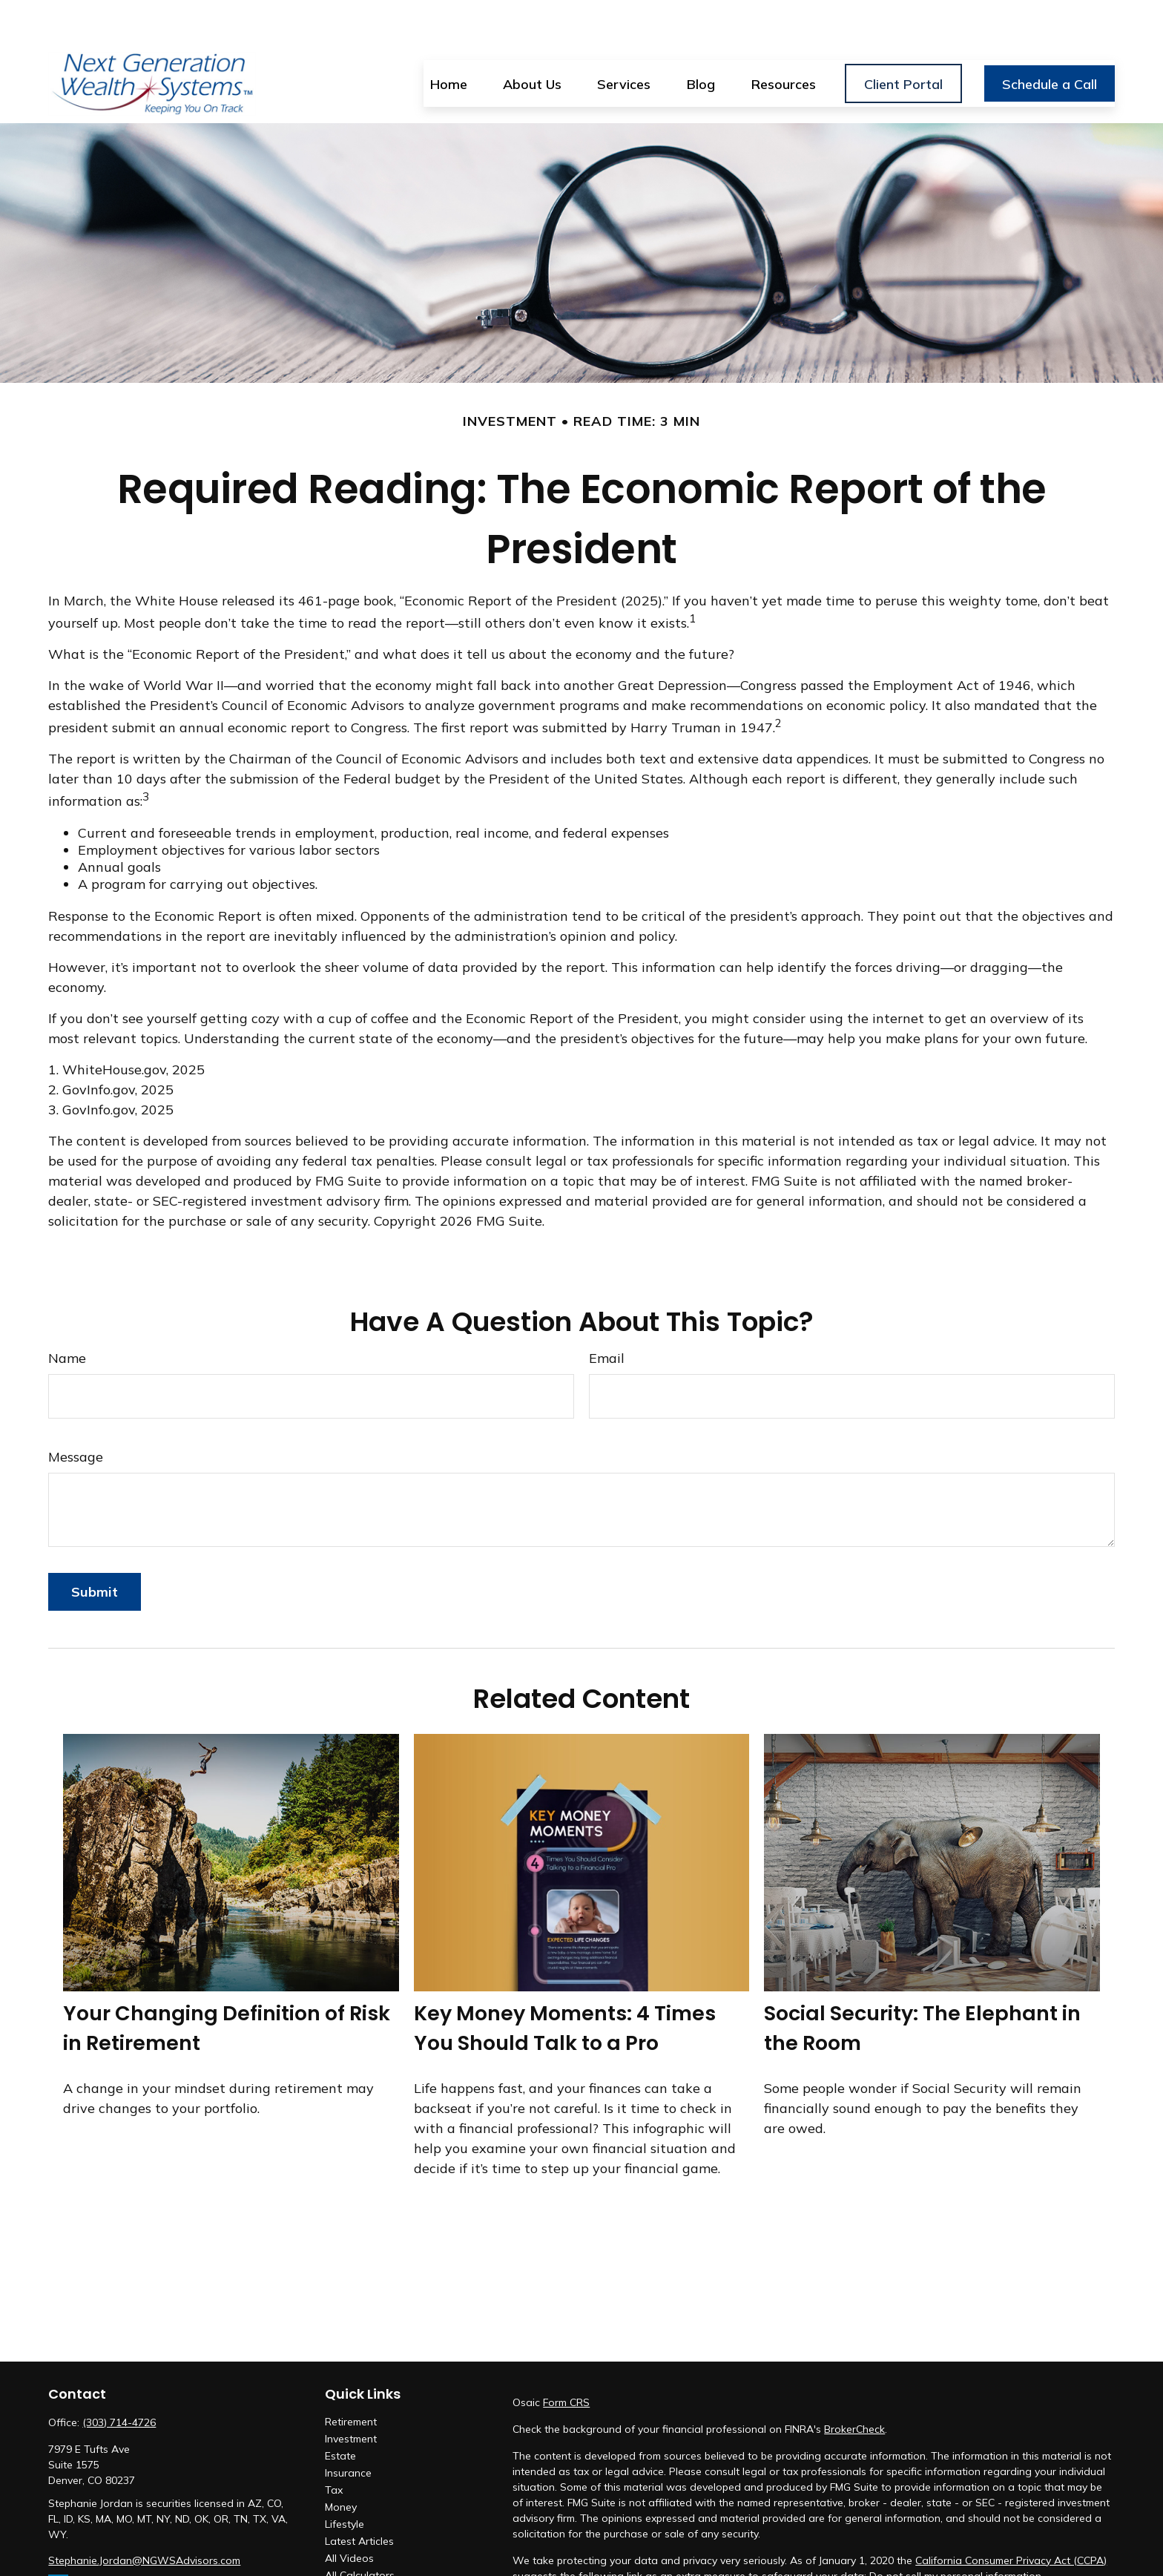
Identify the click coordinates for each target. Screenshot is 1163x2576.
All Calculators (360, 2531)
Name (67, 1314)
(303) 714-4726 (119, 2378)
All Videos (349, 2514)
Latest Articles (359, 2497)
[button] (449, 39)
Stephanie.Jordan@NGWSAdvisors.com (144, 2516)
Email (607, 1314)
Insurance (348, 2429)
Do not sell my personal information (955, 2532)
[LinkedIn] (58, 2541)
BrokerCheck (854, 2385)
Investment (351, 2395)
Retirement (351, 2378)
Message (75, 1413)
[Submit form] (94, 1548)
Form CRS (566, 2358)
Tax (334, 2446)
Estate (340, 2412)
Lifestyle (344, 2480)
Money (341, 2463)
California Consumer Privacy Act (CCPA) (1011, 2516)
